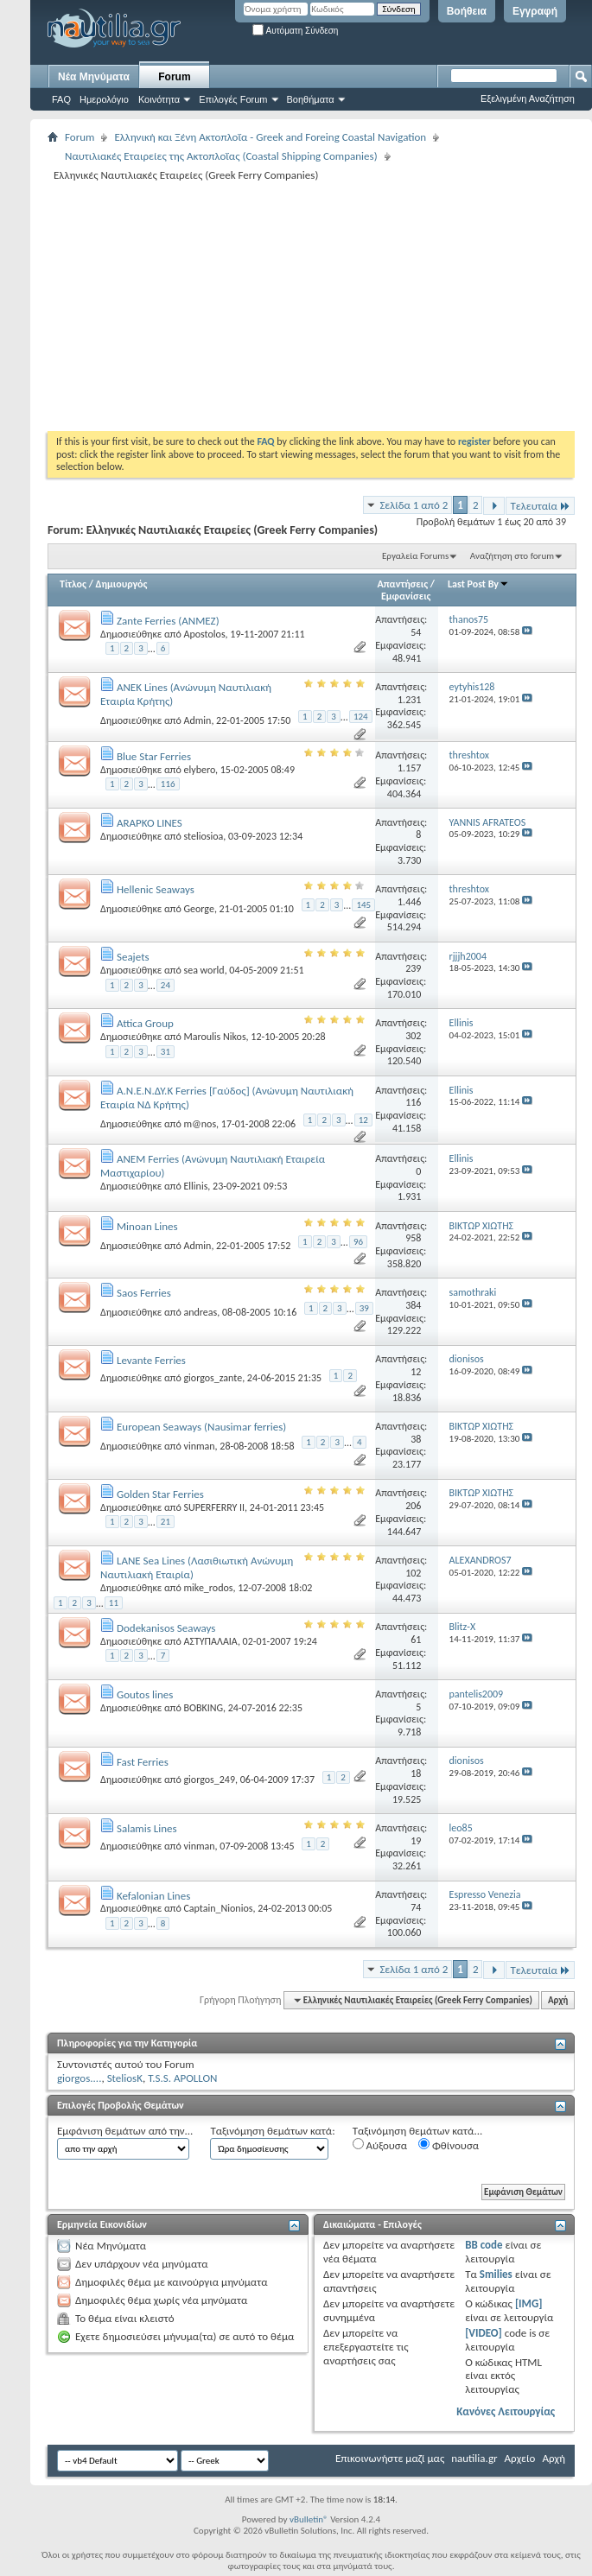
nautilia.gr (474, 2458)
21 (165, 1521)
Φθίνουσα (448, 2145)
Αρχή (558, 2000)
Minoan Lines (147, 1226)
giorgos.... (79, 2078)
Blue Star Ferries (154, 756)
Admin (197, 720)
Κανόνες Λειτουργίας (505, 2411)
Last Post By (478, 584)
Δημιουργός (122, 584)
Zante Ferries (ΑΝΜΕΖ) (168, 620)
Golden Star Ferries (160, 1494)
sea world (203, 970)
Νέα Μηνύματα (94, 77)
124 (360, 716)
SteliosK (125, 2078)
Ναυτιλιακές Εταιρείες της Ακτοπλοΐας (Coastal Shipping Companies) (221, 155)
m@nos (199, 1124)
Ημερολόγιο (104, 99)
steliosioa (203, 836)
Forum (174, 77)
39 (364, 1308)
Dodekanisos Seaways (166, 1627)
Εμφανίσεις (406, 596)
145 (363, 904)
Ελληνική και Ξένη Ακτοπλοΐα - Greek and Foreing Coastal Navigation (270, 136)
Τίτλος (73, 584)
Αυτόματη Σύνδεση (295, 30)
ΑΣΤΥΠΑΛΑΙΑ (210, 1641)
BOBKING (203, 1708)
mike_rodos (207, 1588)
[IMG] (529, 2303)
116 (168, 784)
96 (358, 1241)
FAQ (61, 99)
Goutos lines (145, 1694)
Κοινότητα (159, 99)
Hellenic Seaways (155, 889)
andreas (200, 1312)
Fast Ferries (143, 1761)
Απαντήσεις (403, 584)
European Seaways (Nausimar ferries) (201, 1426)
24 (165, 985)
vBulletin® (309, 2519)
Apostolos (204, 634)
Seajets (133, 956)
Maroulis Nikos (214, 1037)
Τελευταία (540, 505)
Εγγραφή (534, 11)
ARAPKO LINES (149, 822)
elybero (199, 770)
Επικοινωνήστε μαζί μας (389, 2458)
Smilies (496, 2274)
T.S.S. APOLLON (182, 2078)
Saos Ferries (144, 1292)
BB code (483, 2244)
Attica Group (145, 1023)
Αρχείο (520, 2458)
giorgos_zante (212, 1378)
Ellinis (195, 1186)
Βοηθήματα (310, 99)
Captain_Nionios (217, 1908)
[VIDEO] (483, 2332)
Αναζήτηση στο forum (512, 556)
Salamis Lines (147, 1828)
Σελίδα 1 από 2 (413, 504)
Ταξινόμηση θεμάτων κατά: (272, 2130)
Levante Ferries (151, 1360)
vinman (198, 1446)
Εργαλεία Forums (415, 556)
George (198, 909)
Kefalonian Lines (153, 1895)
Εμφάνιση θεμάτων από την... (125, 2130)
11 (113, 1602)
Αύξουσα (380, 2145)
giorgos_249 (209, 1779)
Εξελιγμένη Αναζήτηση (528, 98)
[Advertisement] (252, 306)
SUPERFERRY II (214, 1507)
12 (363, 1120)
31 (165, 1051)
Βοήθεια (467, 11)
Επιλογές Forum (233, 99)
